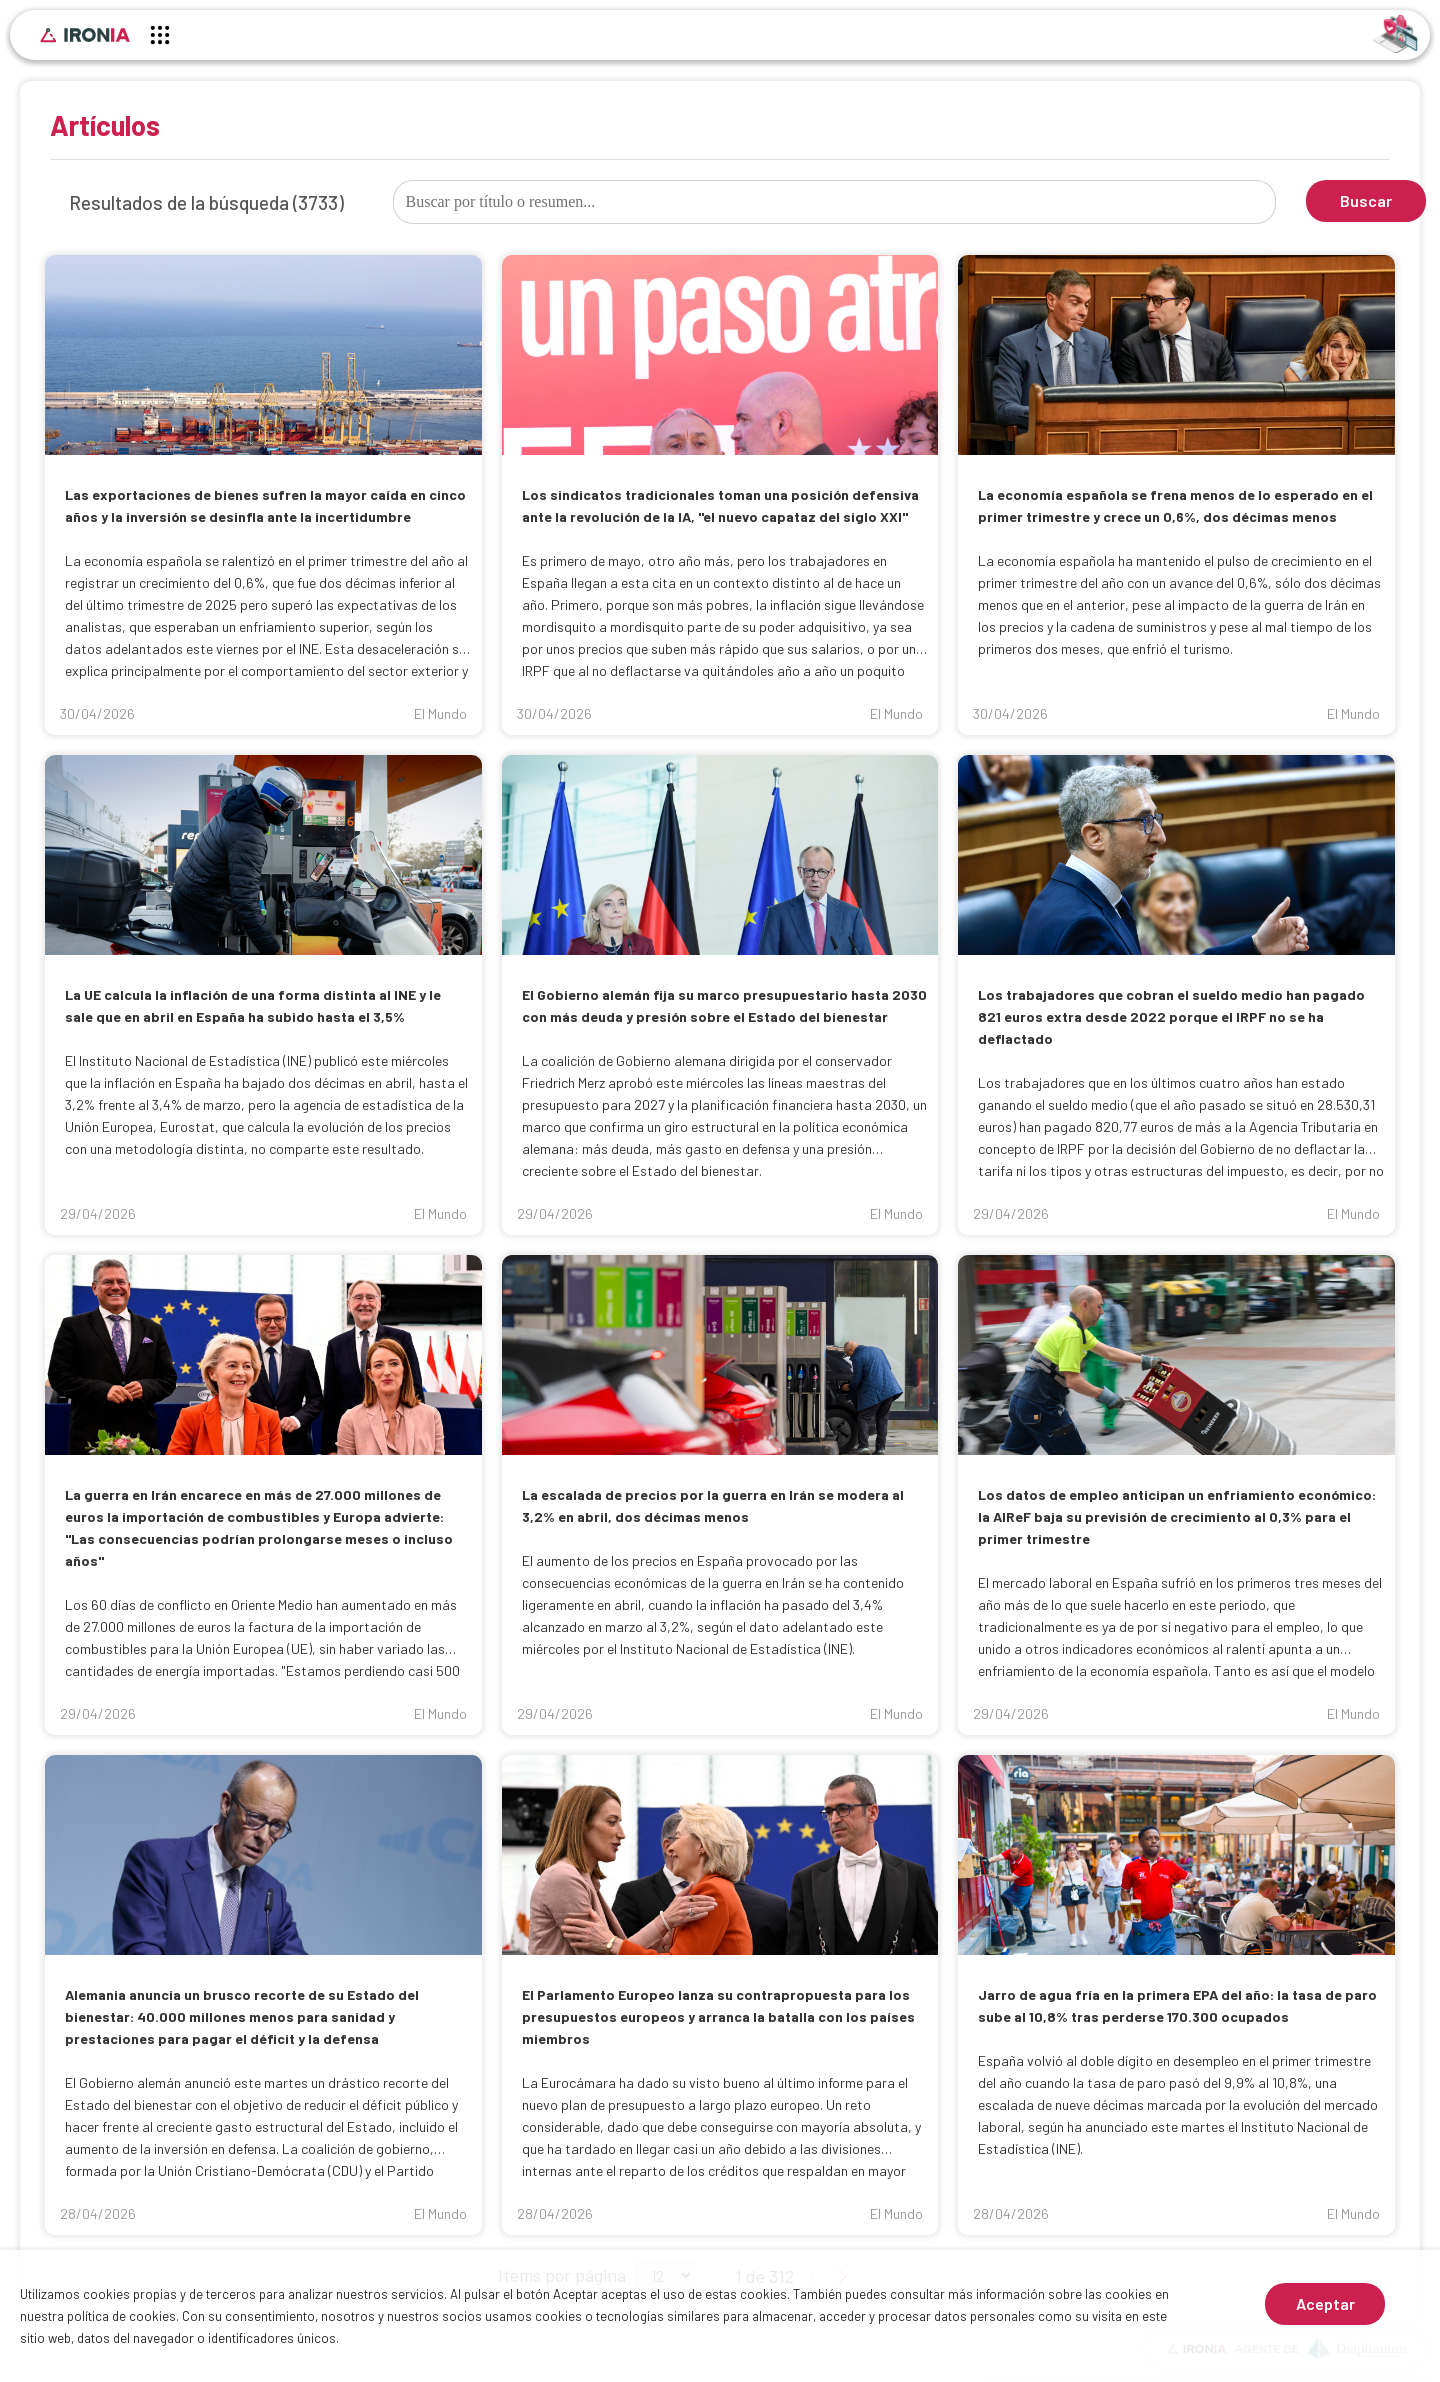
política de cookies (121, 2316)
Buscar (1366, 200)
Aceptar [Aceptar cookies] (1325, 2303)
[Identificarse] (1395, 32)
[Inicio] (85, 35)
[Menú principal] (160, 38)
